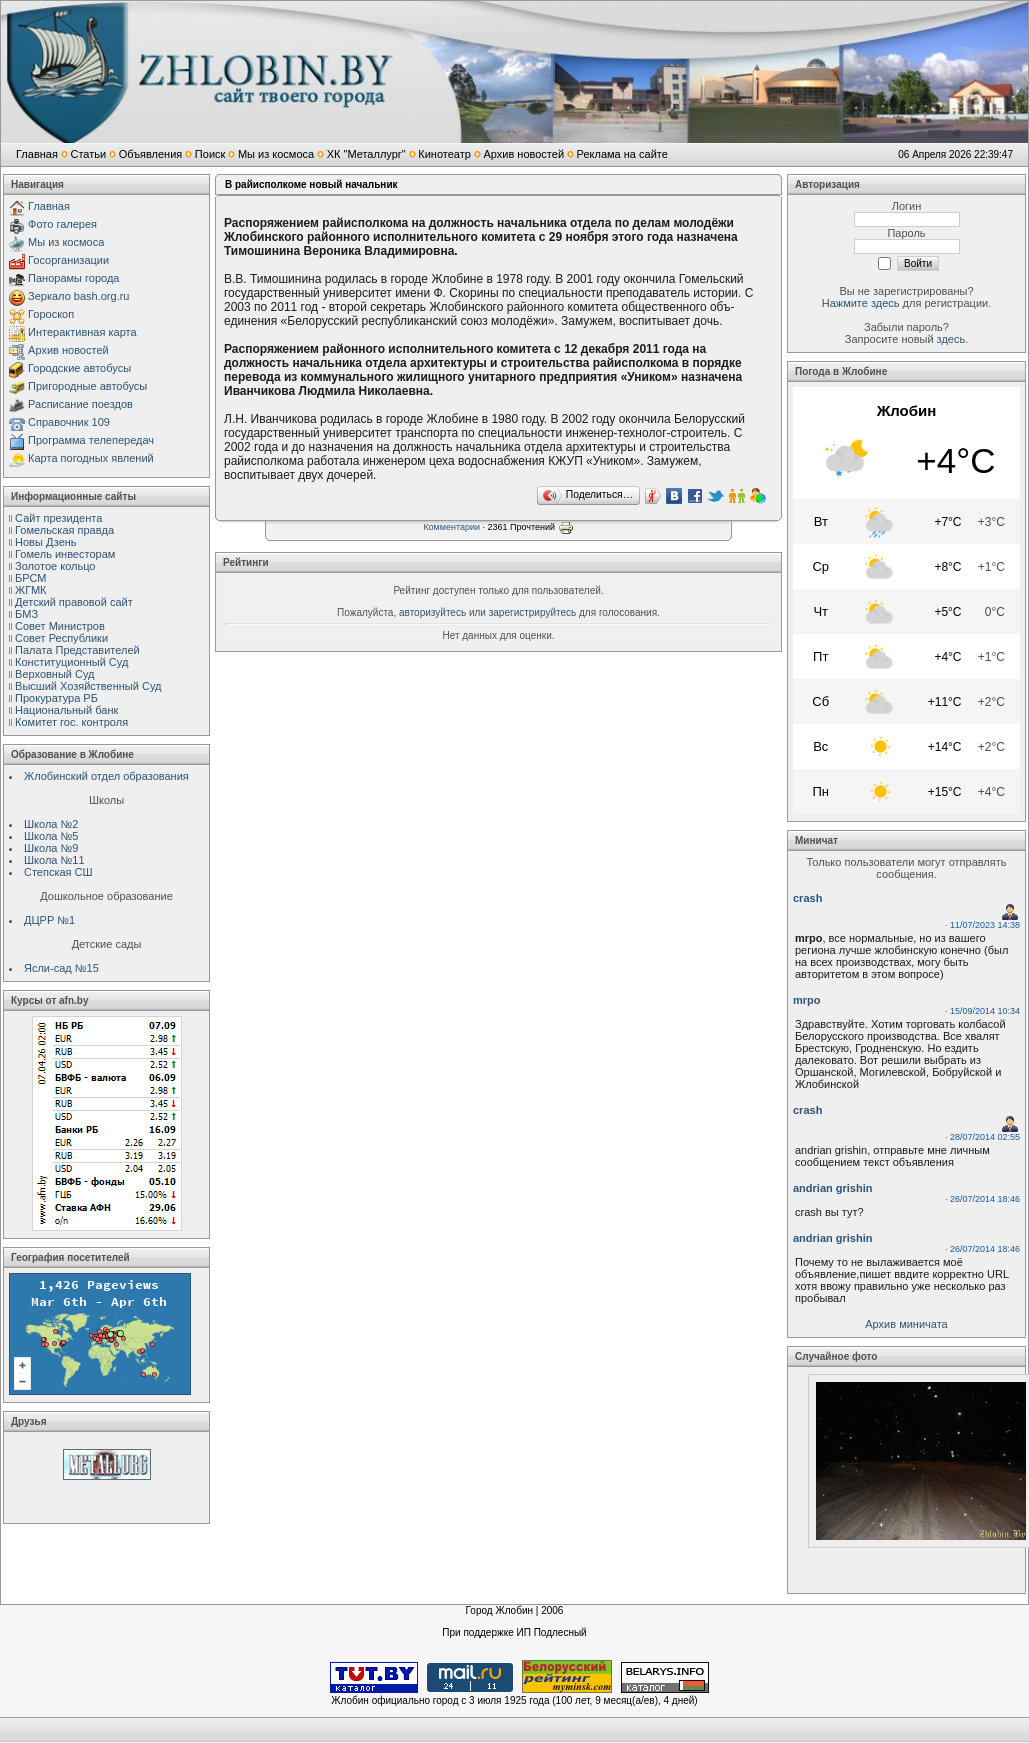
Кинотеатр (444, 154)
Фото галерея (62, 224)
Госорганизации (68, 260)
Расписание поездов (80, 404)
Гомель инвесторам (65, 554)
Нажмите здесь (861, 303)
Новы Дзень (46, 542)
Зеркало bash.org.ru (78, 296)
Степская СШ (58, 872)
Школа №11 (54, 860)
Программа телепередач (91, 440)
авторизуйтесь (432, 612)
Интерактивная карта (82, 332)
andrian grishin (832, 1188)
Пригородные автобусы (87, 386)
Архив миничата (906, 1324)
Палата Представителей (77, 650)
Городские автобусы (79, 368)
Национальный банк (66, 710)
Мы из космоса (276, 154)
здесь (951, 339)
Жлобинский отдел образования (106, 776)
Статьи (88, 154)
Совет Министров (60, 626)
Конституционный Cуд (71, 662)
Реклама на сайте (622, 154)
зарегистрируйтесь (533, 612)
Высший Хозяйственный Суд (88, 686)
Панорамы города (73, 278)
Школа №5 (51, 836)
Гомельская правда (64, 530)
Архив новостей (523, 154)
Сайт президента (58, 518)
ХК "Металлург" (366, 154)
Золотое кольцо (55, 566)
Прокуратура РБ (56, 698)
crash (807, 898)
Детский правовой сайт (74, 602)
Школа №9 (51, 848)
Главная (37, 154)
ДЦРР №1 (49, 920)
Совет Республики (61, 638)
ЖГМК (30, 590)
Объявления (151, 154)
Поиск (210, 154)
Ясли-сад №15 (61, 968)
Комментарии (451, 527)
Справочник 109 (69, 422)
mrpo (807, 1000)
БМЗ (26, 614)
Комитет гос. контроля (71, 722)
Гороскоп (51, 314)
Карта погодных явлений (91, 458)
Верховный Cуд (54, 674)
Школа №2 (51, 824)
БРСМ (30, 578)
